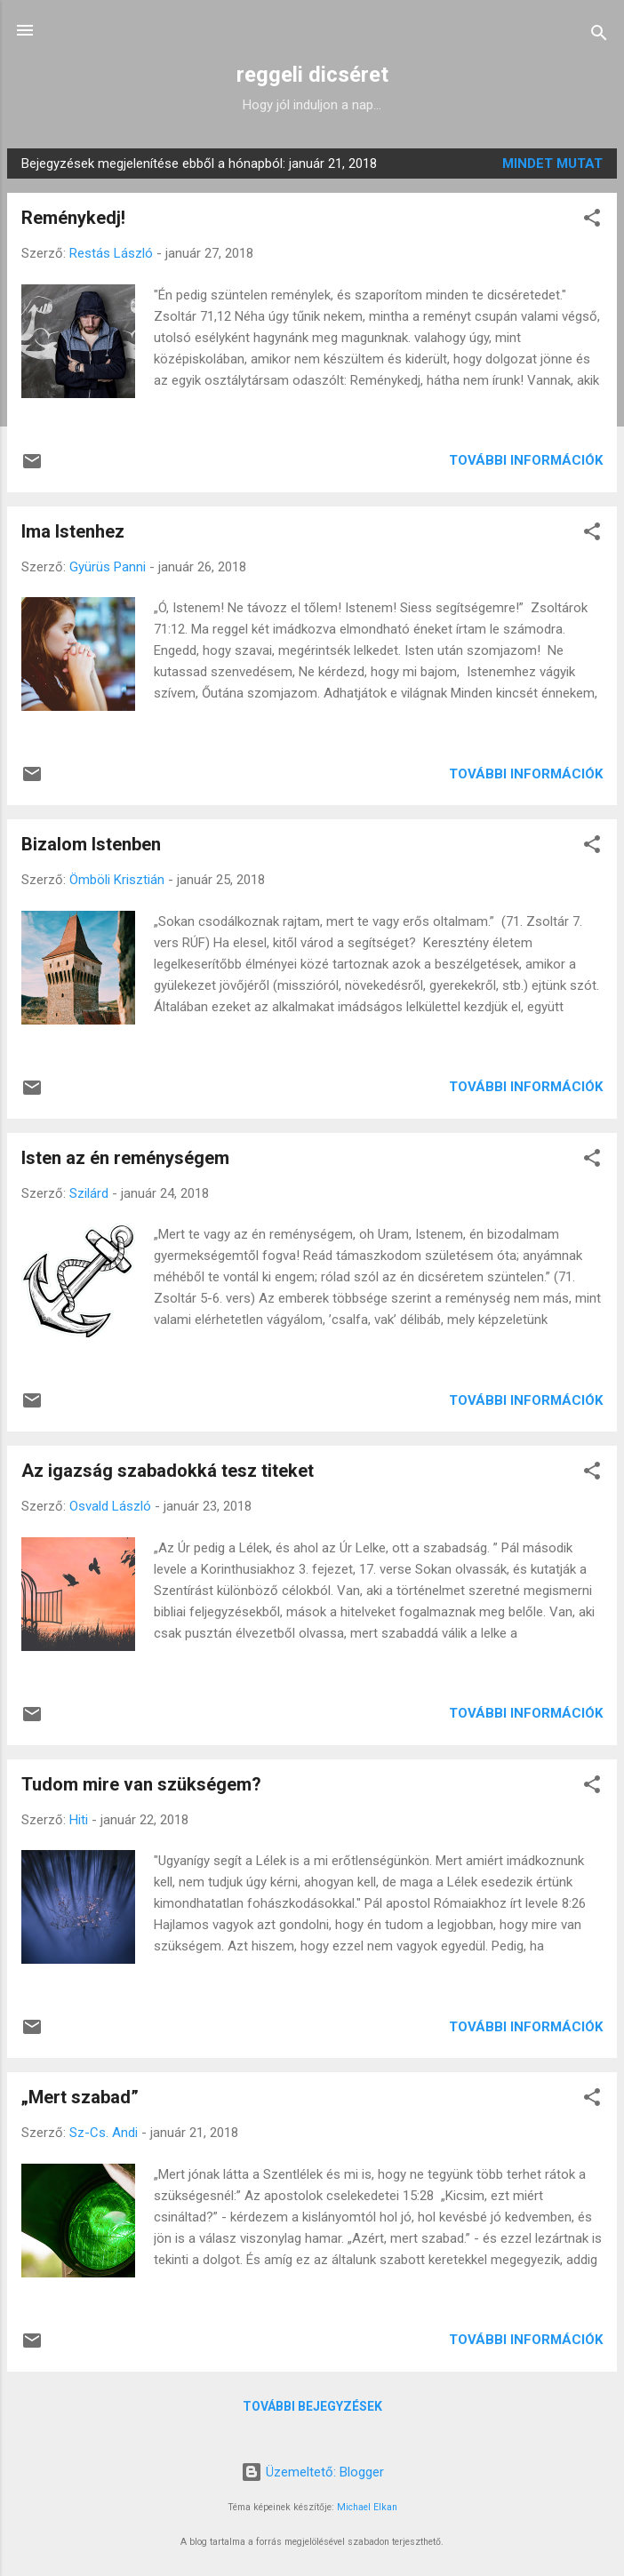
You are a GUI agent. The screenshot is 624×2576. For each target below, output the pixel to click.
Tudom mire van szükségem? (141, 1784)
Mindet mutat (552, 163)
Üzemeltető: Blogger (312, 2472)
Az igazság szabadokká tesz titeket (167, 1470)
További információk (526, 460)
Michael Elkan (367, 2507)
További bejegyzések (312, 2406)
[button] (592, 221)
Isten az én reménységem (125, 1157)
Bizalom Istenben (91, 844)
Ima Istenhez (72, 531)
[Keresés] (599, 36)
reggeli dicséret (312, 74)
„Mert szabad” (80, 2097)
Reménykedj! (73, 217)
